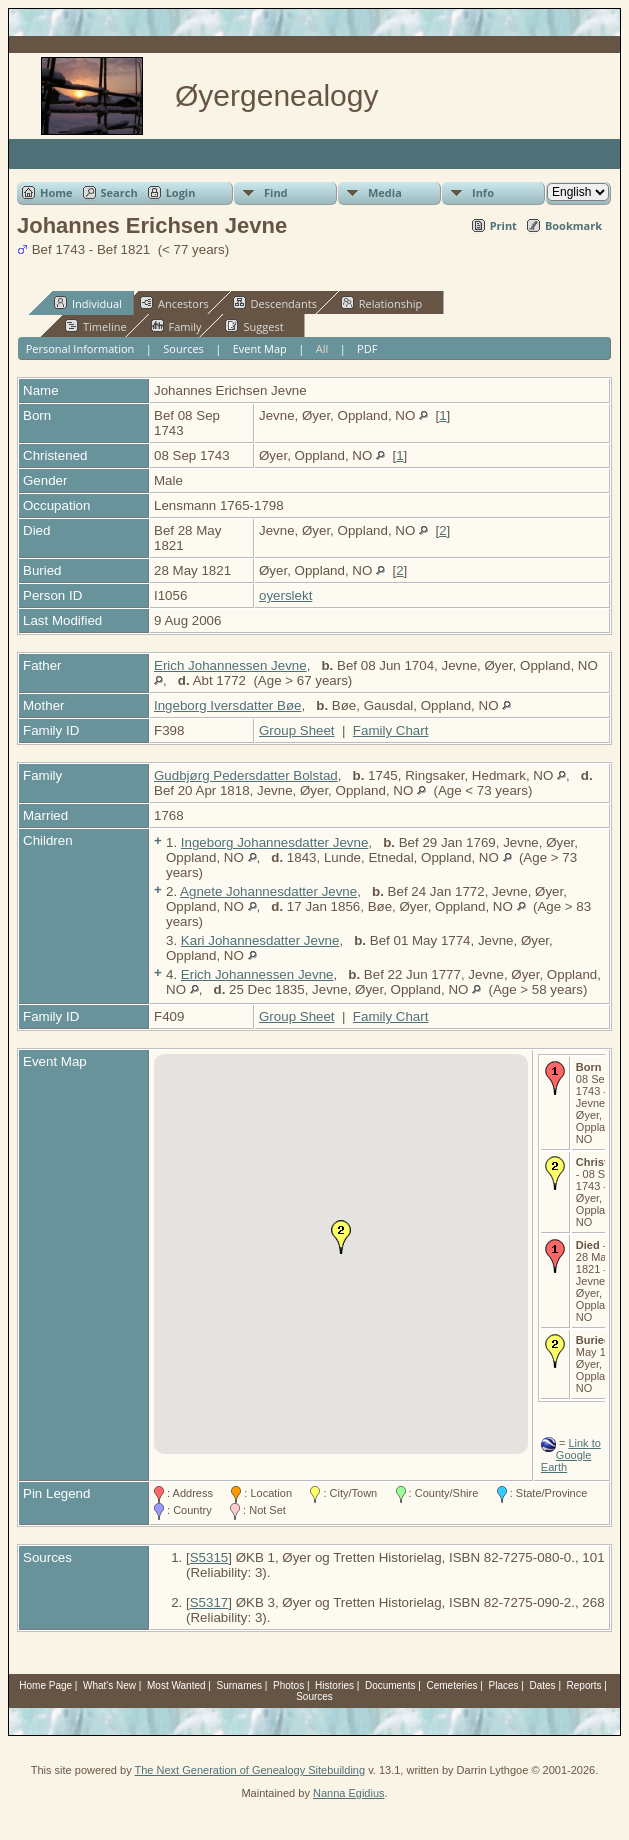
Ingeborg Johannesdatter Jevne (274, 842)
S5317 (209, 1602)
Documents (390, 1685)
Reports (584, 1685)
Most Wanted (176, 1685)
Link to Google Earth (571, 1455)
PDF (367, 348)
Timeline (96, 326)
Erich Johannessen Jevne (230, 665)
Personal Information (80, 348)
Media (385, 192)
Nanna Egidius (349, 1793)
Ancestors (174, 303)
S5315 (209, 1557)
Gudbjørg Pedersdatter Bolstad (246, 775)
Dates (542, 1685)
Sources (183, 348)
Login (181, 192)
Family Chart (391, 730)
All (322, 348)
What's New (109, 1685)
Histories (334, 1685)
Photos (288, 1685)
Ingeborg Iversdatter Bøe (227, 705)
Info (483, 192)
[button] (341, 1237)
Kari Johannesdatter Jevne (260, 940)
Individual (88, 303)
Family (176, 326)
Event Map (260, 348)
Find (276, 192)
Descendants (275, 303)
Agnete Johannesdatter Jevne (268, 891)
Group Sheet (297, 730)
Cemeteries (451, 1685)
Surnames (240, 1685)
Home (56, 192)
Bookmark (573, 225)
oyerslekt (285, 595)
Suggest (254, 326)
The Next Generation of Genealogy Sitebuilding (250, 1770)
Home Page (45, 1685)
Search (119, 192)
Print (503, 225)
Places (504, 1685)
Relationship (381, 303)
